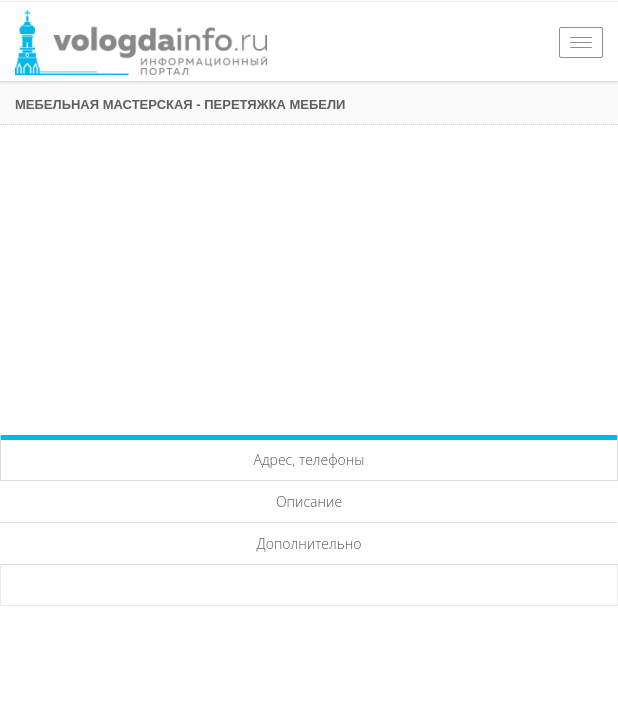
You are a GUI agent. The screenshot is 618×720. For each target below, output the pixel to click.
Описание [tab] (309, 501)
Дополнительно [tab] (309, 543)
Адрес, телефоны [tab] (309, 459)
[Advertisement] (309, 275)
